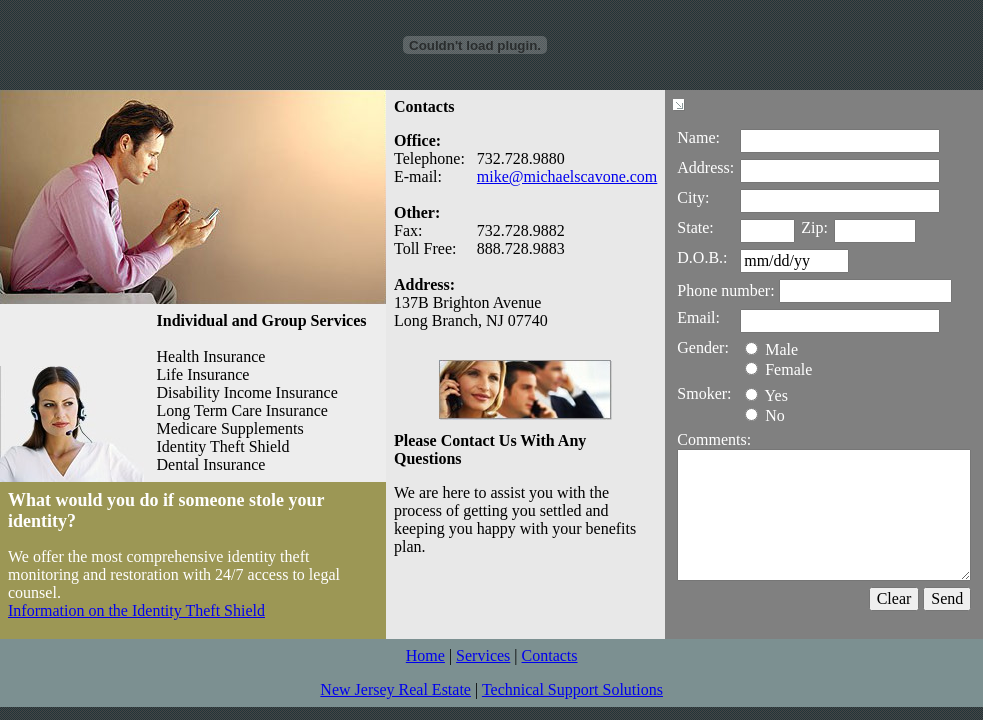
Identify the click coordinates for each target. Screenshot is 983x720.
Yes (766, 395)
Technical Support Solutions (572, 689)
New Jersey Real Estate (395, 689)
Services (483, 655)
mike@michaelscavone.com (567, 176)
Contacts (550, 655)
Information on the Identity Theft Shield (136, 610)
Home (425, 655)
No (765, 415)
